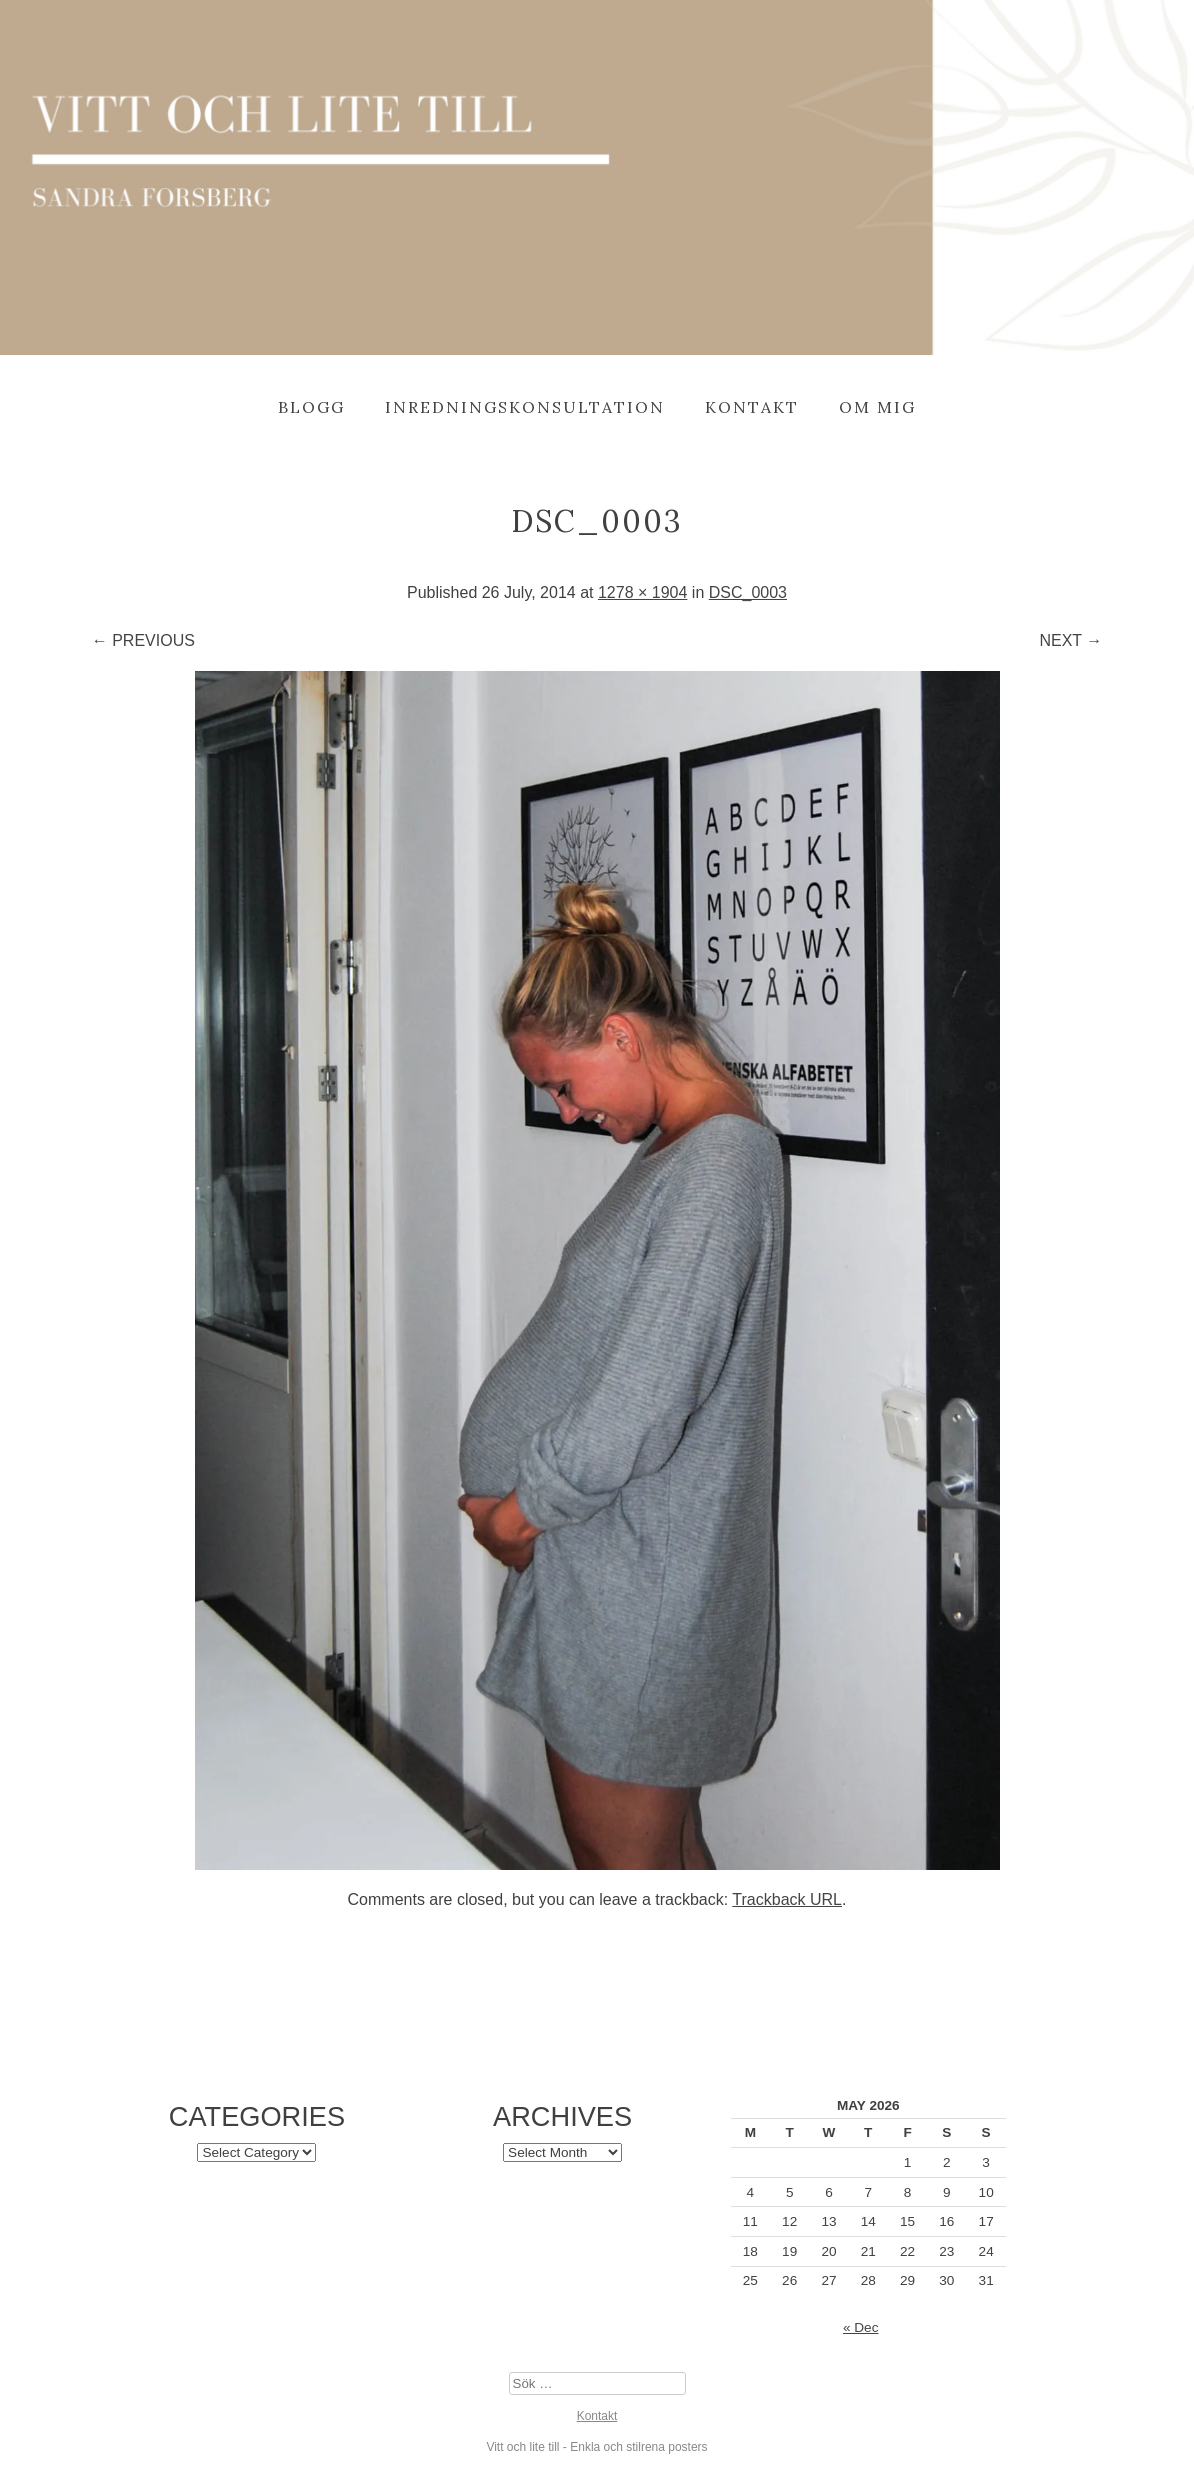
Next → (1070, 640)
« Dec (861, 2327)
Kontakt (752, 407)
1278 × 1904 (642, 592)
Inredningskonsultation (525, 407)
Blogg (311, 407)
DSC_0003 (748, 592)
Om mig (877, 407)
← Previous (143, 640)
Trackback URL (787, 1899)
